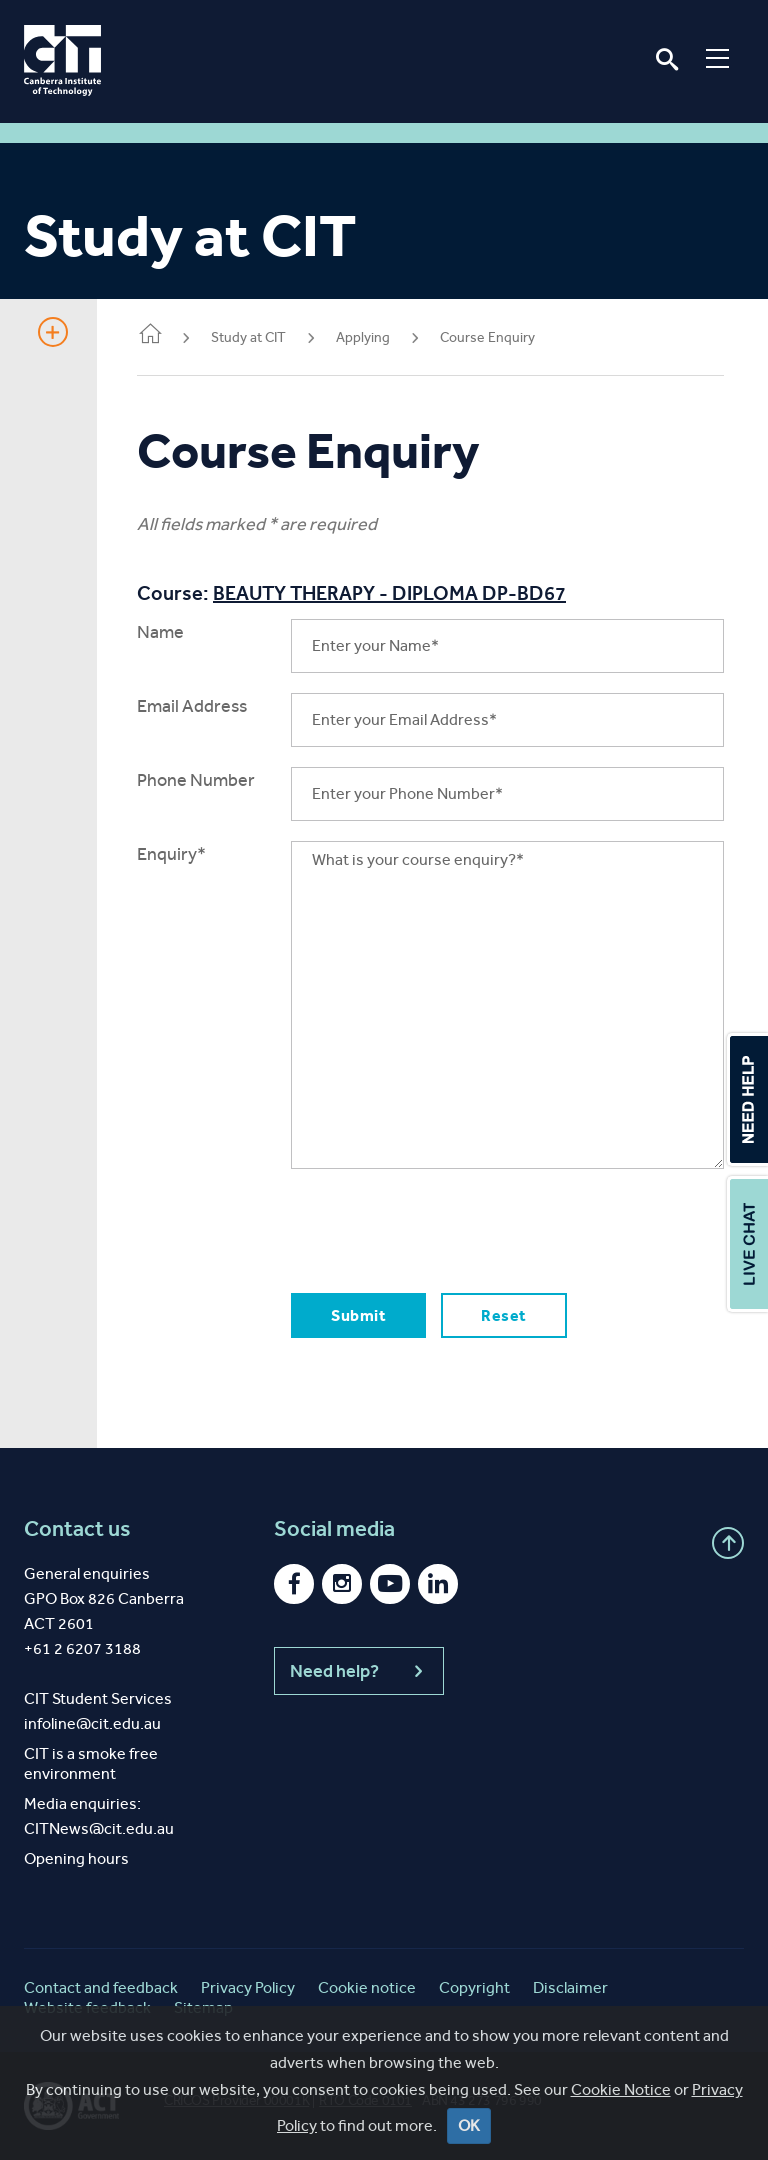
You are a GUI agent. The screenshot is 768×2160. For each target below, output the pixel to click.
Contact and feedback (101, 1987)
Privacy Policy (248, 1987)
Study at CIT (248, 337)
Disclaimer (570, 1987)
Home (150, 335)
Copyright (474, 1987)
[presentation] (443, 1228)
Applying (363, 337)
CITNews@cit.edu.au (99, 1828)
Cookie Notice (621, 2089)
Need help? (359, 1671)
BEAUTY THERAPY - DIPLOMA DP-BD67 (389, 593)
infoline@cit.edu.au (92, 1723)
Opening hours (76, 1858)
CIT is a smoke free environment (91, 1763)
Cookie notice (367, 1987)
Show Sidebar (53, 332)
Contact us (77, 1529)
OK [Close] (469, 2125)
